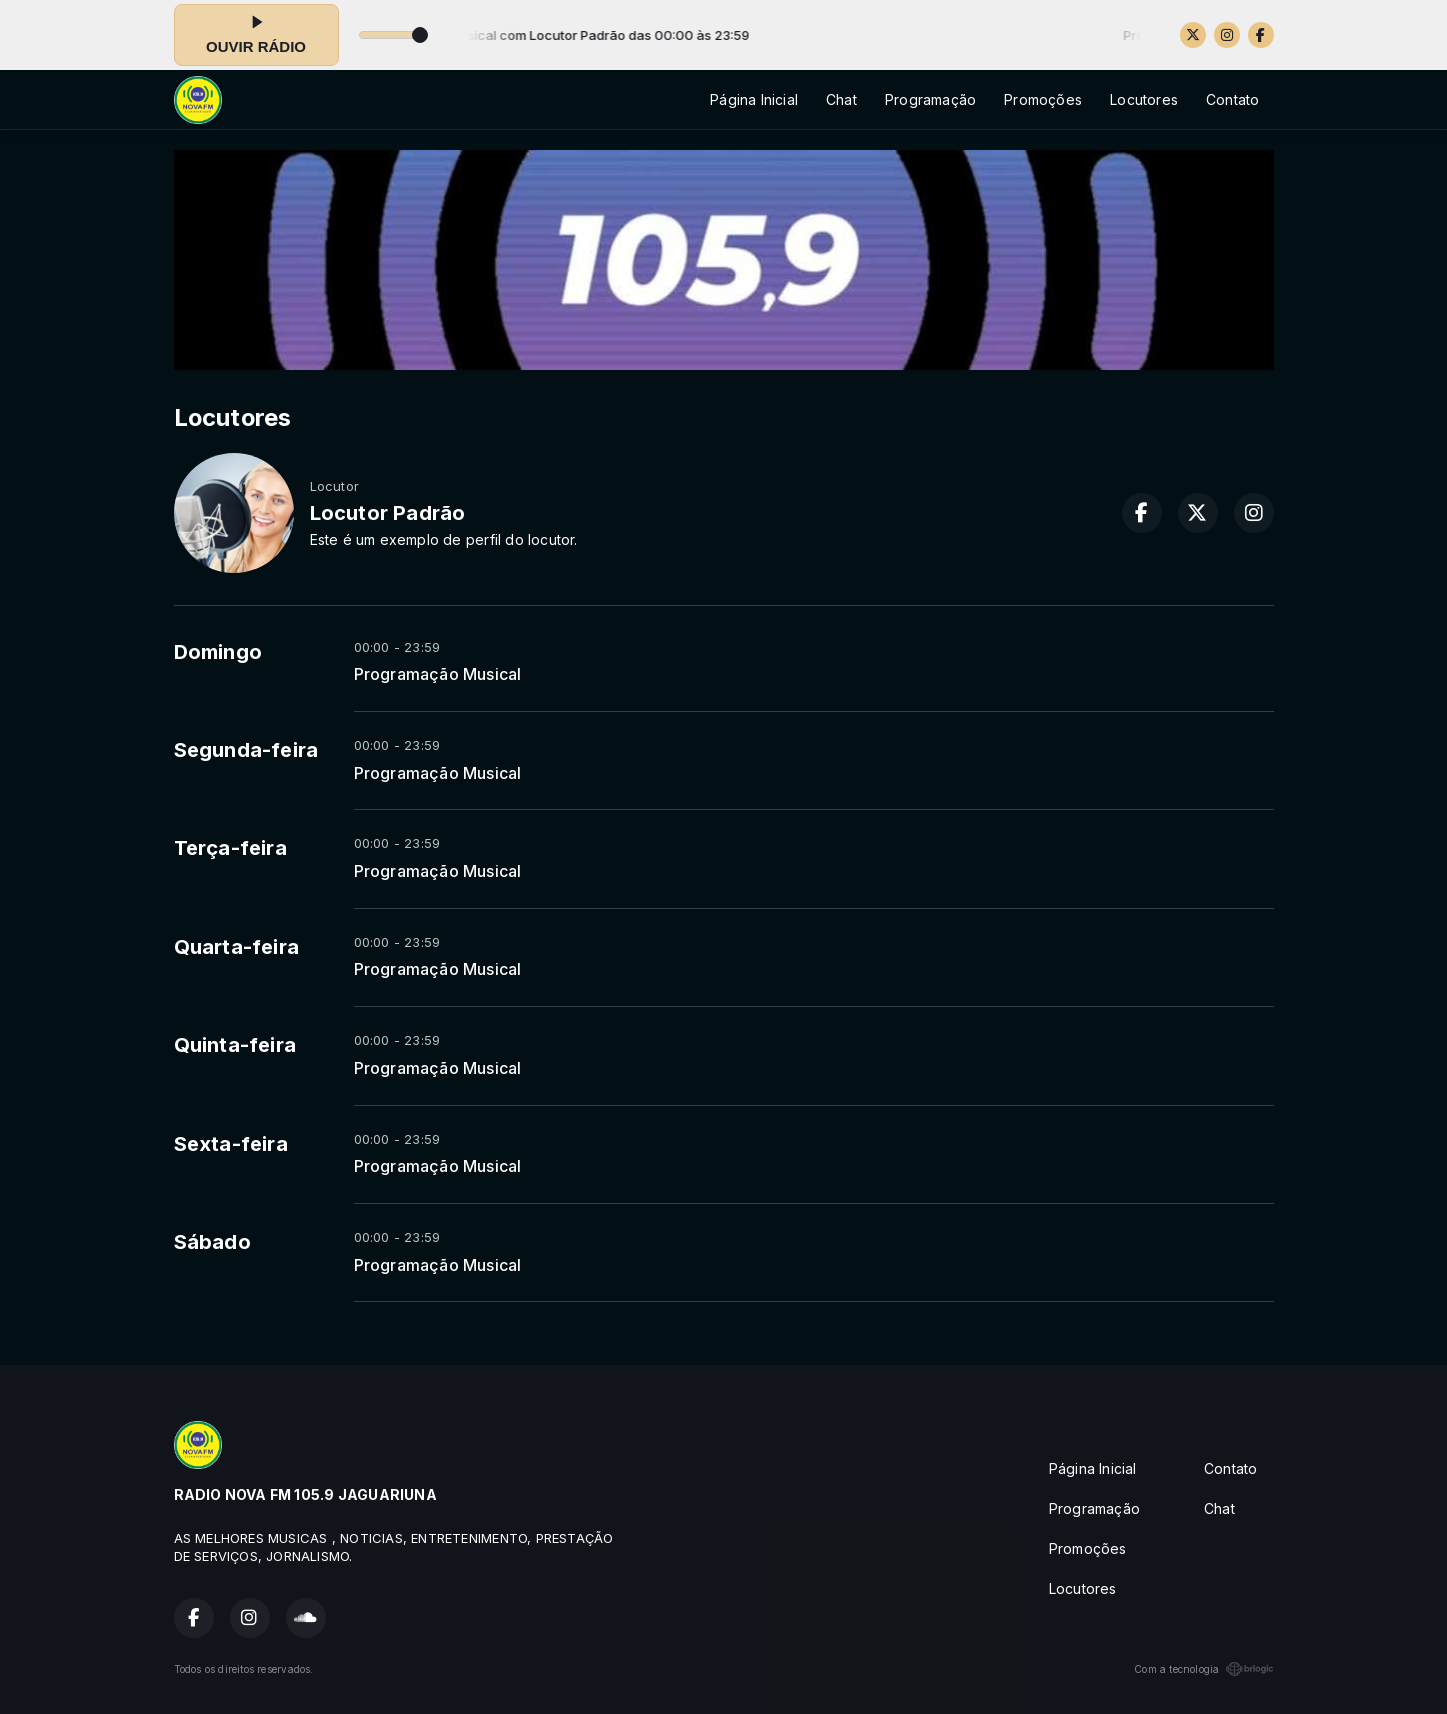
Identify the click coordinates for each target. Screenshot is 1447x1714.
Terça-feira (230, 848)
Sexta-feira (231, 1144)
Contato (1232, 99)
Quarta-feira (237, 947)
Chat (841, 99)
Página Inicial (754, 99)
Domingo (218, 652)
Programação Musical (438, 674)
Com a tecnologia (1203, 1669)
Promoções (1043, 99)
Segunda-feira (246, 750)
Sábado (212, 1242)
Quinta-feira (235, 1045)
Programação (930, 99)
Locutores (1144, 99)
